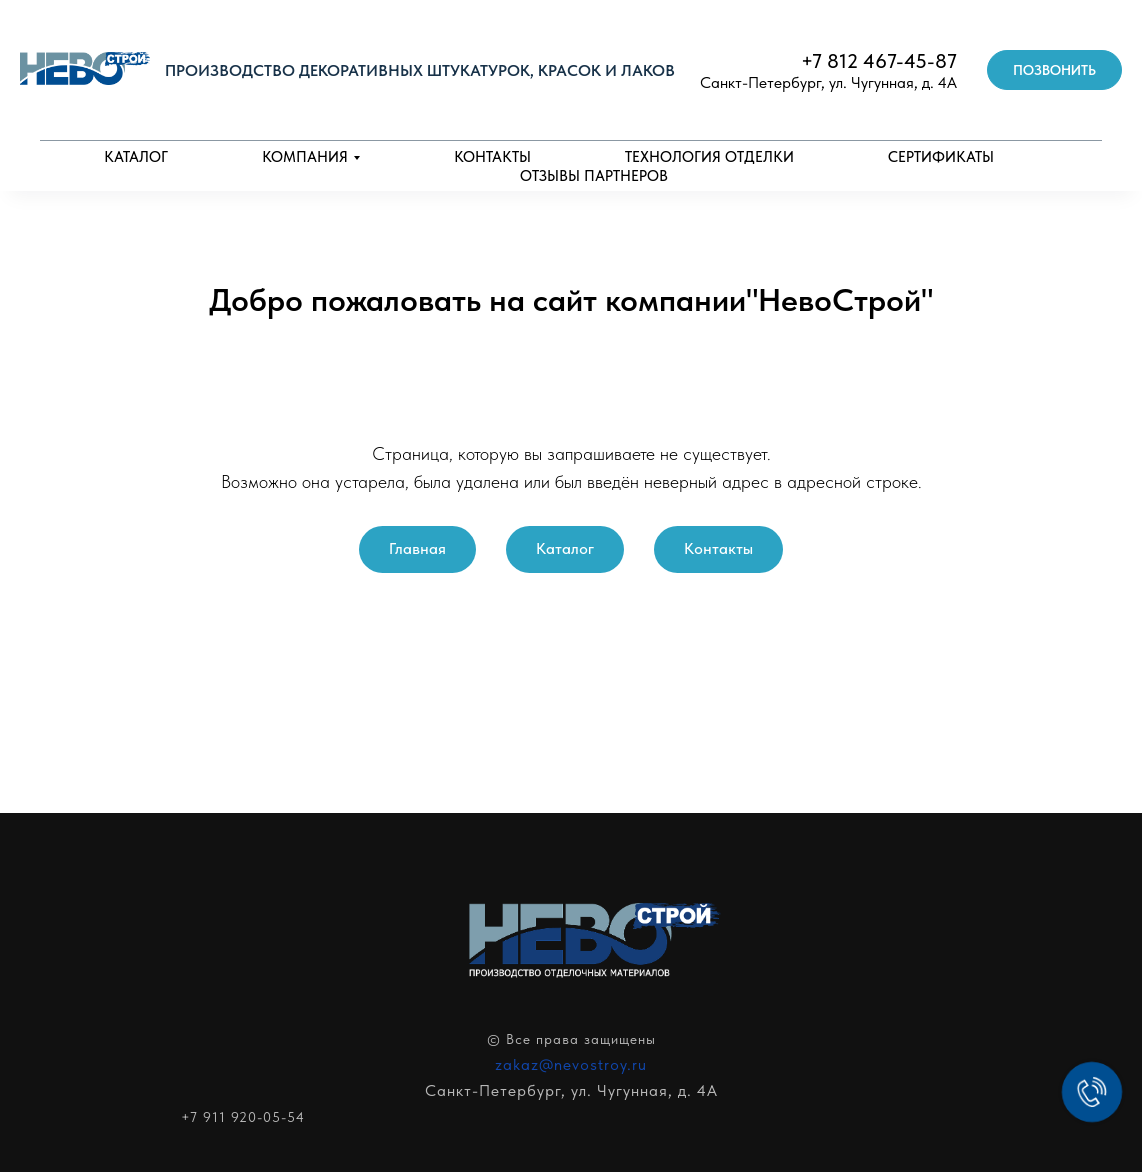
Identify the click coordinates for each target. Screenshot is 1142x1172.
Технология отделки (709, 157)
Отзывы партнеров (594, 176)
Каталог (136, 157)
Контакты (492, 157)
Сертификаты (941, 157)
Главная (417, 548)
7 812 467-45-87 (884, 61)
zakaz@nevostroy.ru (571, 1064)
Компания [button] (305, 157)
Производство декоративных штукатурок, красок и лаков (420, 70)
